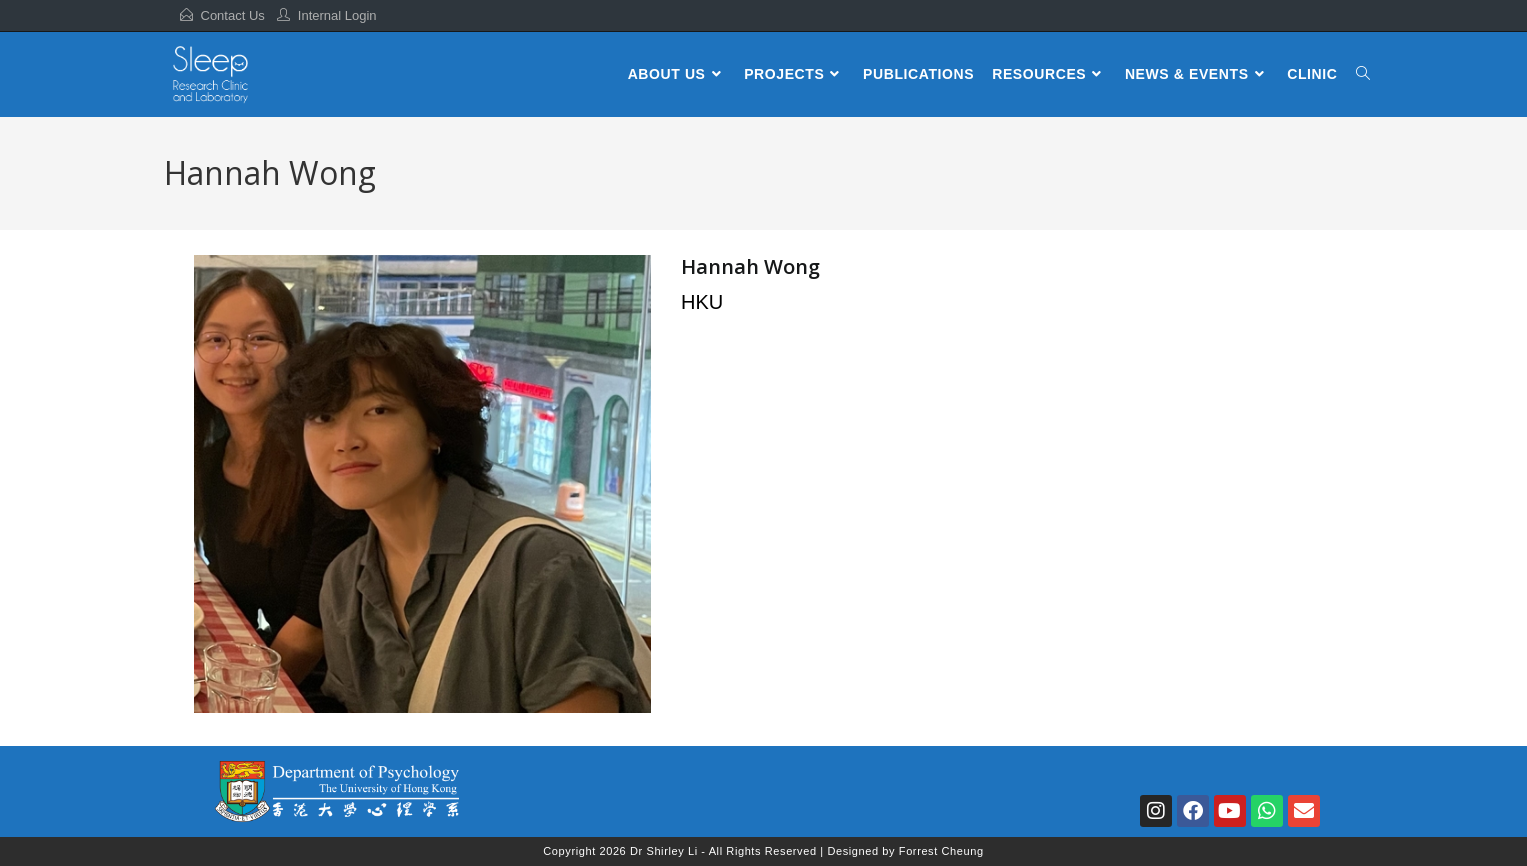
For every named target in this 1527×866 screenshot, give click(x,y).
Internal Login (337, 15)
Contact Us (233, 15)
